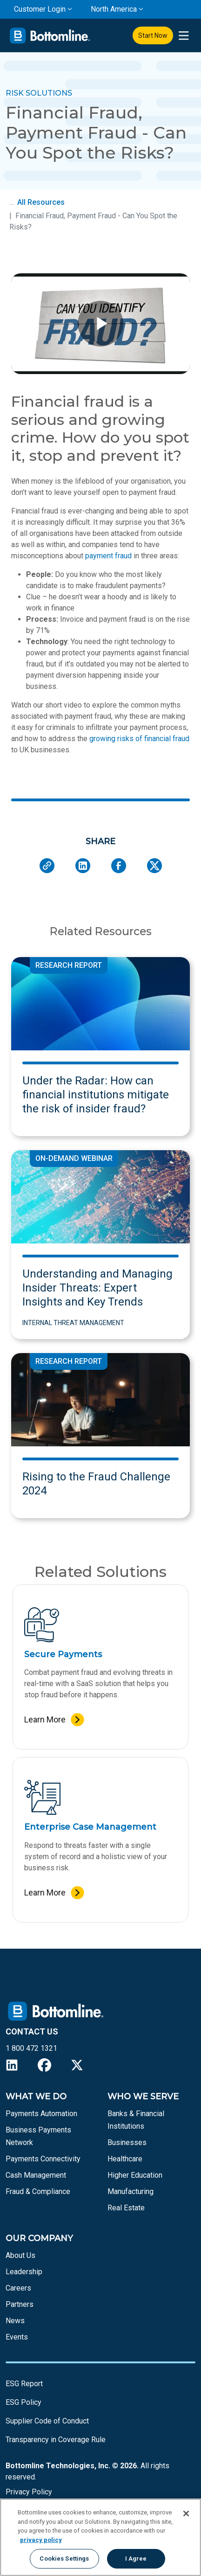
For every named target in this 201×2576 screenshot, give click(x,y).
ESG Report (24, 2383)
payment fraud (108, 555)
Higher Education (134, 2175)
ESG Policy (23, 2402)
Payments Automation (41, 2113)
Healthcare (124, 2158)
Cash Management (36, 2175)
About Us (20, 2255)
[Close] (186, 2513)
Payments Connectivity (43, 2158)
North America (114, 9)
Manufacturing (130, 2191)
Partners (20, 2304)
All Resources (41, 202)
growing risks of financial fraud (139, 738)
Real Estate (126, 2207)
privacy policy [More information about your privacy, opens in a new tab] (41, 2539)
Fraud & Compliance (38, 2191)
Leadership (24, 2271)
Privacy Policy (29, 2491)
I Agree (136, 2558)
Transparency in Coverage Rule (56, 2439)
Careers (18, 2288)
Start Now (153, 35)
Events (17, 2337)
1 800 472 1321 (31, 2048)
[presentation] (183, 36)
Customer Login (40, 9)
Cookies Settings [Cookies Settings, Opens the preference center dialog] (64, 2558)
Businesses (127, 2142)
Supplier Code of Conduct (47, 2420)
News (15, 2320)
